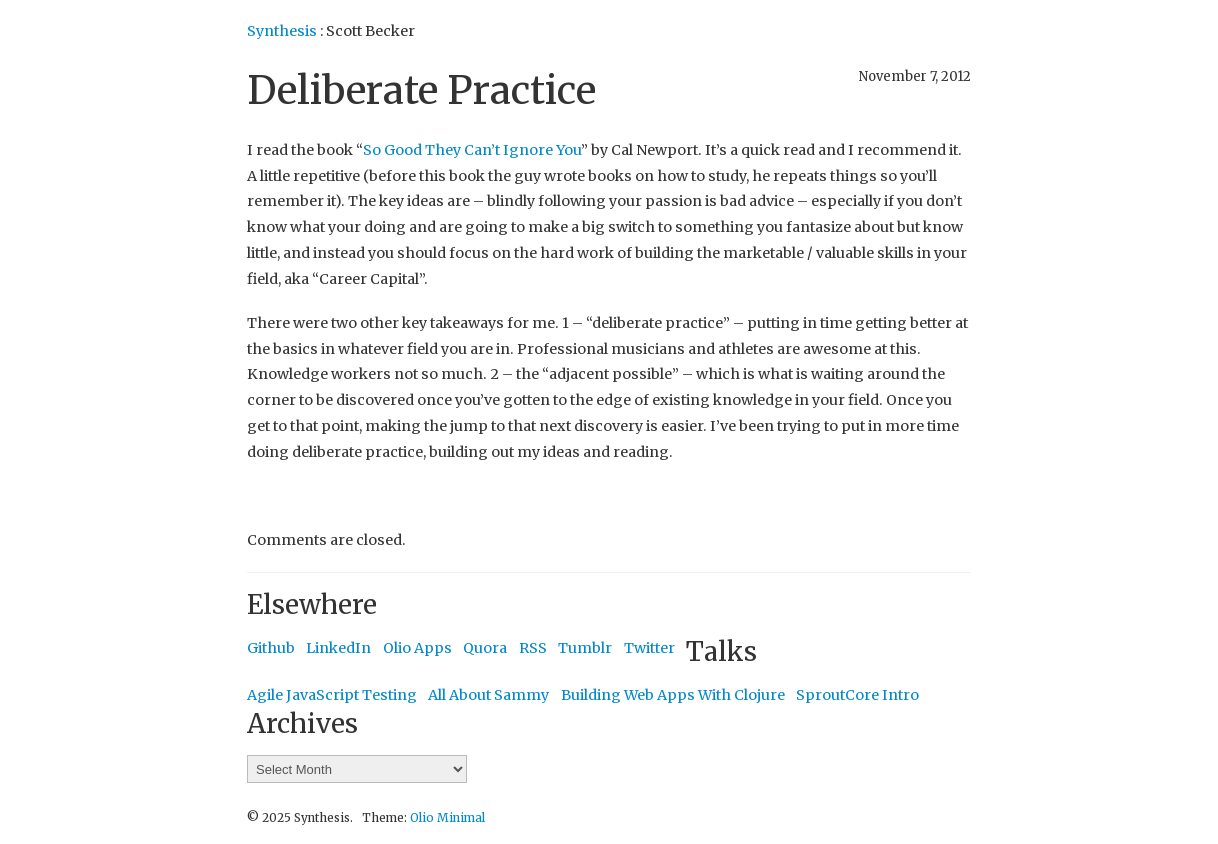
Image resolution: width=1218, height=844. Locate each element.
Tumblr (585, 648)
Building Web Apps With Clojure (673, 695)
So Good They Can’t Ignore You (472, 150)
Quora (485, 648)
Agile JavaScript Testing (332, 695)
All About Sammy (488, 695)
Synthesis (282, 31)
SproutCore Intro (857, 695)
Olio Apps (417, 648)
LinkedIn (338, 648)
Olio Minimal (447, 817)
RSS (533, 648)
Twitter (649, 648)
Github (271, 648)
